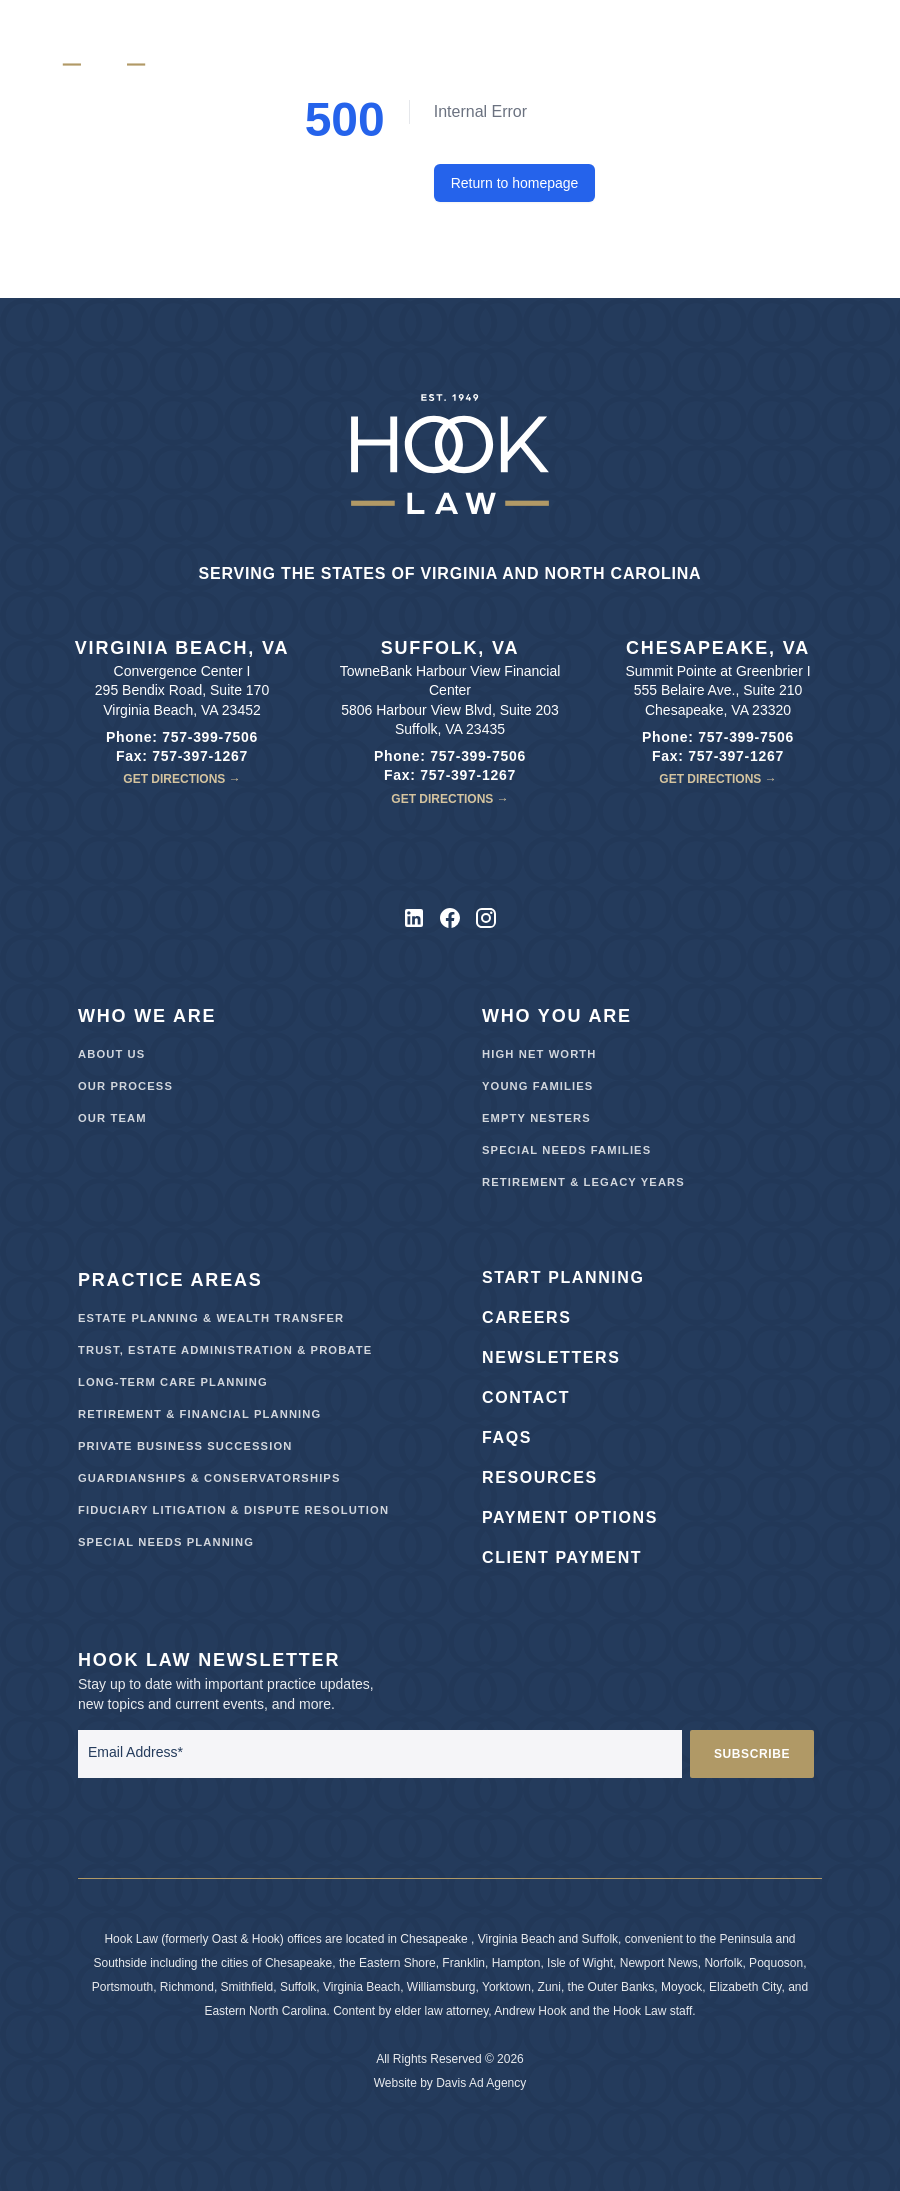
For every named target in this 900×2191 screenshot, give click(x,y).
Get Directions (181, 779)
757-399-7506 (210, 737)
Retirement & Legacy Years (583, 1182)
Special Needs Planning (166, 1542)
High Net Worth (539, 1054)
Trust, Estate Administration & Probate (225, 1350)
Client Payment (562, 1557)
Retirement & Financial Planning (199, 1414)
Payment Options (570, 1517)
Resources (540, 1477)
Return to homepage (515, 183)
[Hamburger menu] (816, 43)
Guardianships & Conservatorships (209, 1478)
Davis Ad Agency (481, 2083)
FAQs (507, 1437)
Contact (526, 1397)
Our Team (112, 1118)
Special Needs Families (566, 1150)
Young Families (537, 1086)
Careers (526, 1317)
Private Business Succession (185, 1446)
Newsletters (551, 1357)
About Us (111, 1054)
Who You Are (557, 1016)
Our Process (125, 1086)
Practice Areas (170, 1280)
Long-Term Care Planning (173, 1382)
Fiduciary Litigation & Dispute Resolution (233, 1510)
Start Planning (563, 1277)
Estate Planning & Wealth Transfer (211, 1318)
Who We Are (147, 1016)
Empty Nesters (536, 1118)
